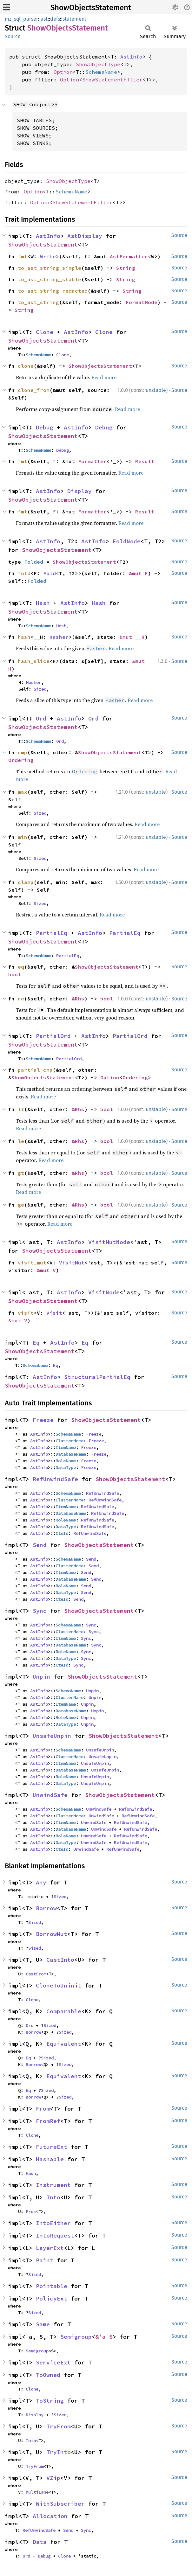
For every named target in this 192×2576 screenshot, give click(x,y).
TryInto (58, 2452)
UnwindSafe (50, 1795)
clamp (26, 882)
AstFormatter (129, 256)
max (22, 792)
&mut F (138, 573)
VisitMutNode (109, 1242)
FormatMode (141, 302)
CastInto (60, 1959)
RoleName (66, 1461)
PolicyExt (51, 2298)
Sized (40, 689)
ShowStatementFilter (112, 79)
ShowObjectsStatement (90, 7)
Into (53, 2197)
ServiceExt (53, 2362)
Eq (36, 1342)
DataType (66, 1467)
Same (43, 2324)
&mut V (46, 1270)
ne (21, 998)
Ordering (21, 760)
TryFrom (58, 2426)
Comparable (63, 2011)
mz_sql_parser (21, 19)
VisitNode (104, 1292)
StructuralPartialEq (97, 1377)
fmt (22, 256)
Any (41, 1882)
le (21, 1141)
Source (13, 36)
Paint (44, 2260)
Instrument (53, 2185)
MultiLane (37, 2492)
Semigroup (76, 2336)
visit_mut (32, 1262)
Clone (44, 332)
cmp (22, 752)
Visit (54, 1313)
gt (21, 1173)
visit (26, 1313)
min (22, 837)
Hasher (59, 637)
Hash (43, 603)
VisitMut (71, 1262)
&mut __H (132, 637)
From (43, 2108)
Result (144, 461)
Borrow (46, 1908)
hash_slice (34, 661)
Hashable (50, 2159)
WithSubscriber (60, 2503)
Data (40, 2541)
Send (40, 1545)
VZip (53, 2478)
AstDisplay (84, 236)
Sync (40, 1610)
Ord (41, 718)
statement (74, 19)
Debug (44, 427)
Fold (49, 573)
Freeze (43, 1420)
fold (24, 573)
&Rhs (78, 998)
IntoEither (53, 2223)
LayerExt (50, 2248)
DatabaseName (71, 1454)
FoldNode (127, 541)
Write (48, 256)
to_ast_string (38, 302)
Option (63, 72)
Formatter (92, 461)
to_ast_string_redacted (53, 291)
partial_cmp (35, 1070)
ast (44, 19)
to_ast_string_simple (49, 268)
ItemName (66, 1447)
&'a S (104, 2336)
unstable (156, 390)
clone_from (34, 390)
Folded (33, 562)
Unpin (41, 1676)
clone (26, 366)
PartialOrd (53, 1036)
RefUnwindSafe (55, 1479)
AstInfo (131, 56)
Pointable (51, 2286)
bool (14, 974)
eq (21, 967)
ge (21, 1204)
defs (55, 19)
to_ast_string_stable (49, 279)
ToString (50, 2400)
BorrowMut (51, 1934)
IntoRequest (55, 2235)
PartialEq (51, 932)
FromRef (48, 2121)
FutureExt (51, 2146)
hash (24, 637)
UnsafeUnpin (52, 1735)
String (125, 268)
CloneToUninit (58, 1985)
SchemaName (101, 72)
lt (21, 1109)
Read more (103, 377)
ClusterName (69, 1441)
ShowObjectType (98, 64)
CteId (62, 1533)
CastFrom (36, 1974)
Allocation (50, 2516)
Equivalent (63, 2043)
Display (79, 491)
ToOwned (48, 2374)
